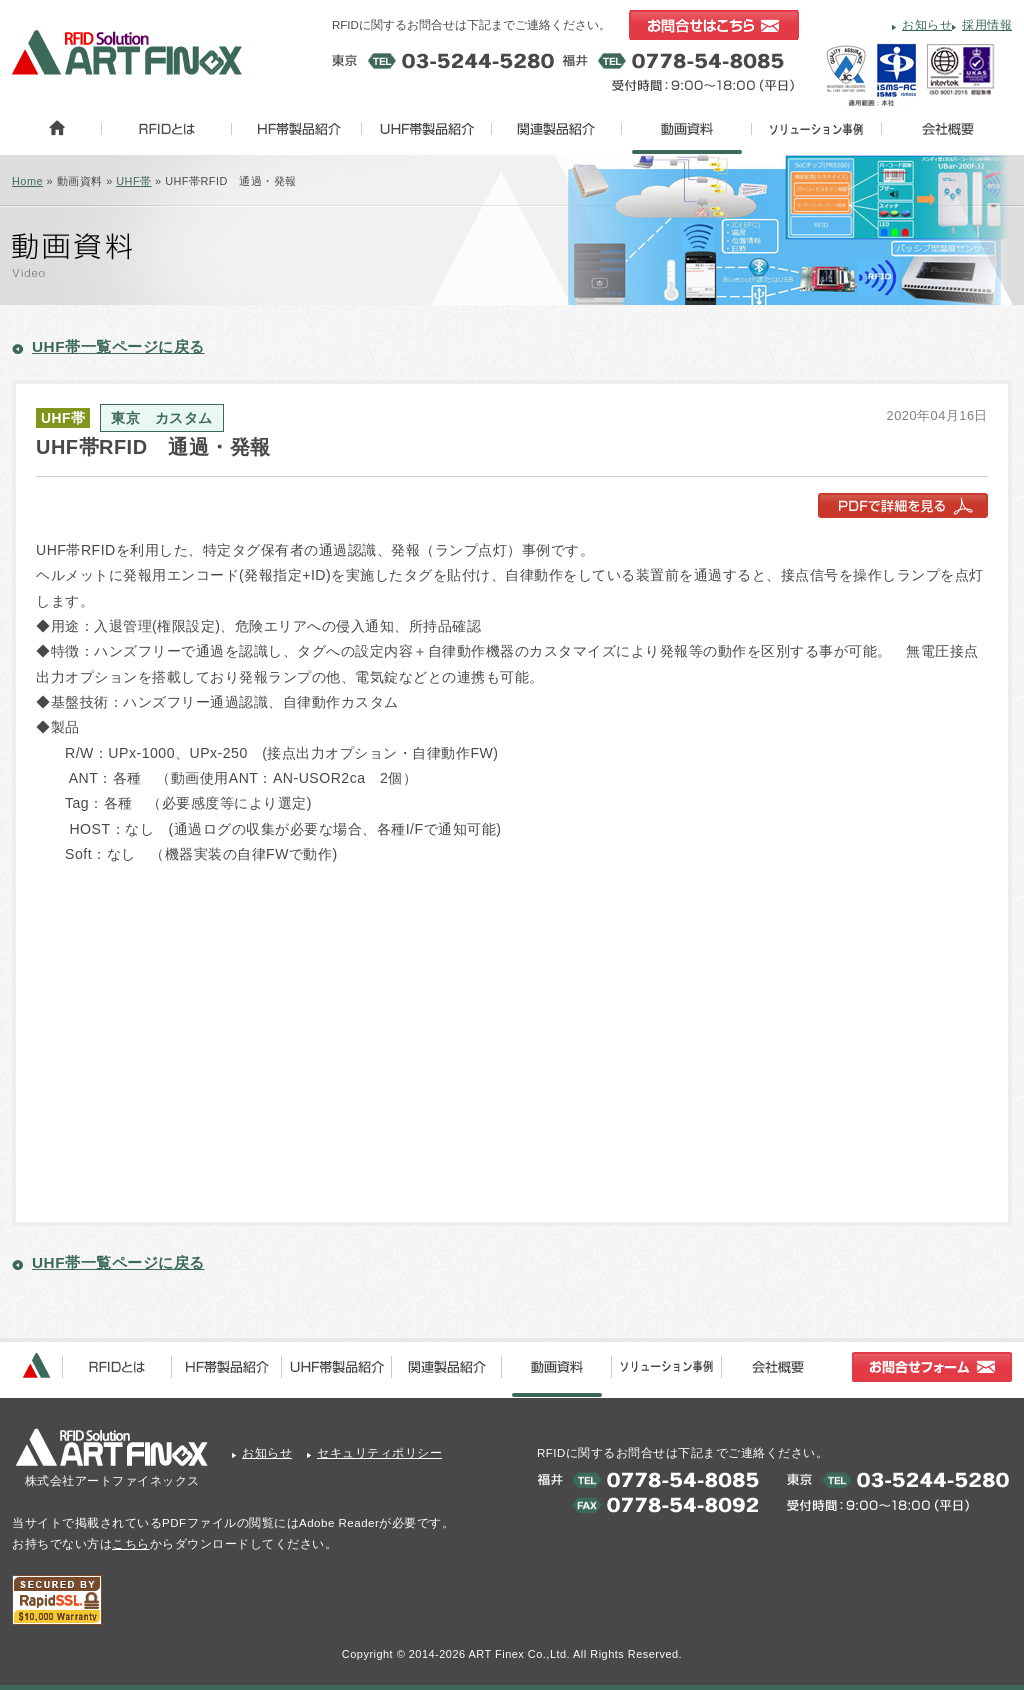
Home (27, 181)
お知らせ (927, 25)
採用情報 (987, 25)
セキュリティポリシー (379, 1453)
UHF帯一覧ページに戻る (118, 346)
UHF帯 (133, 181)
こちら (131, 1544)
